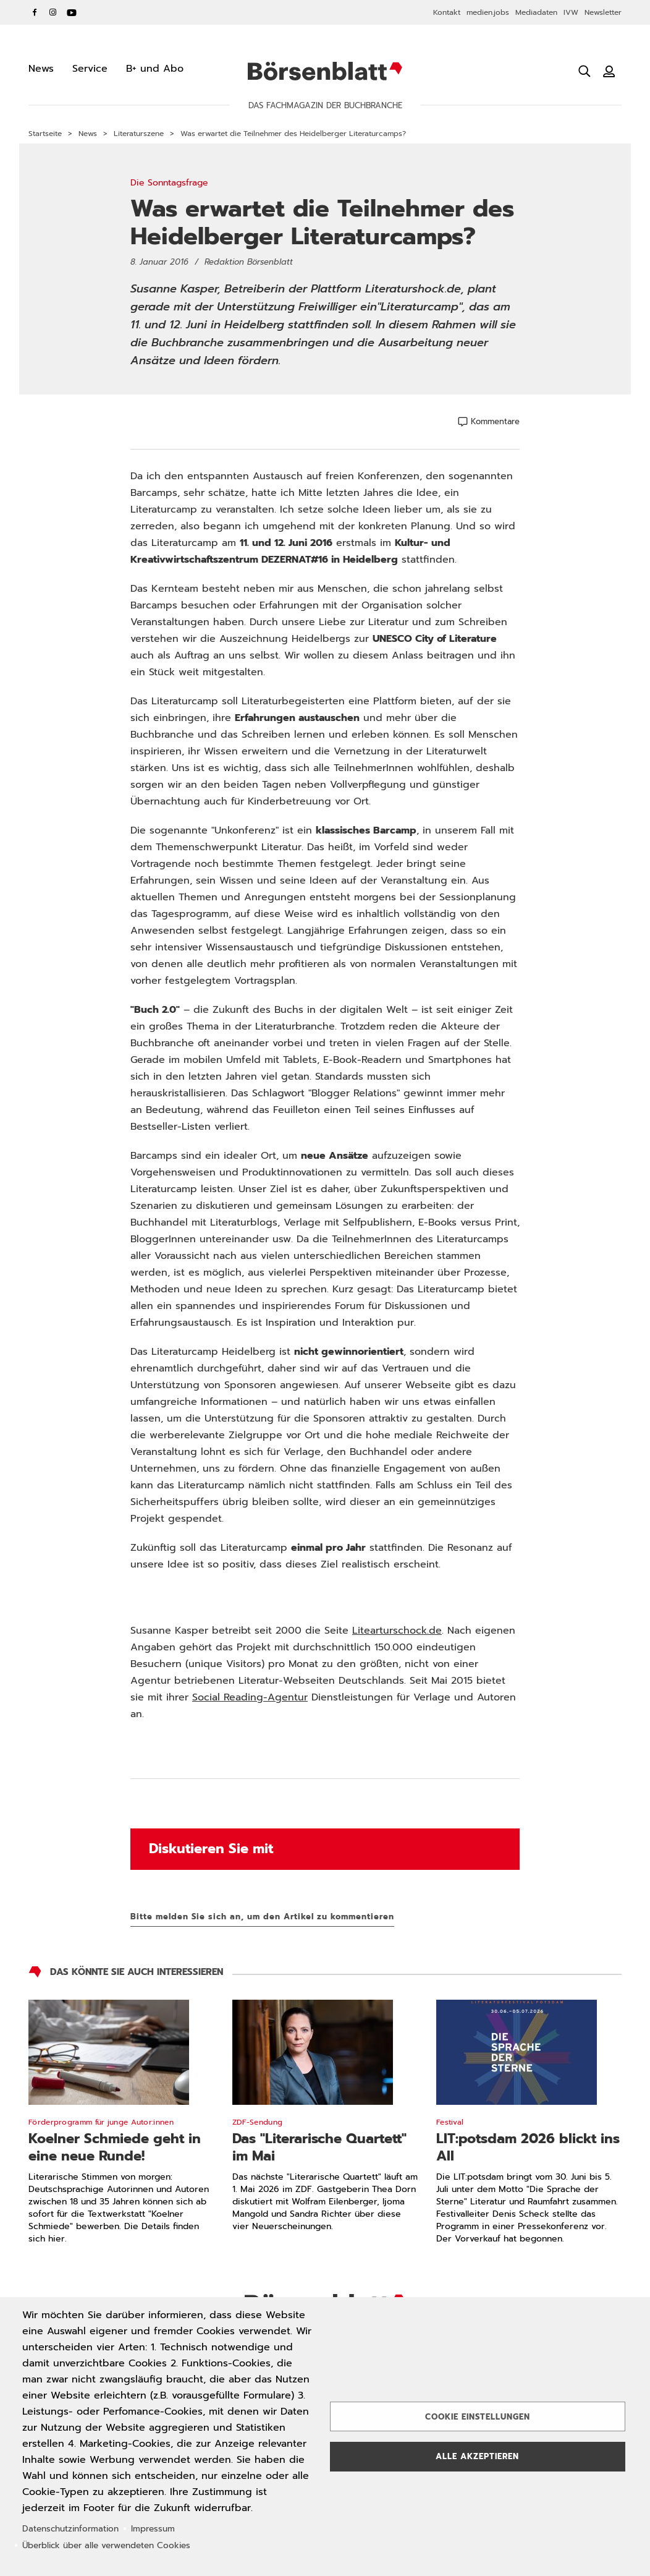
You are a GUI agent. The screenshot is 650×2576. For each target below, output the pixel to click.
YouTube (71, 12)
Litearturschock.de (397, 1630)
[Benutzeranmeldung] (609, 71)
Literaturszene (139, 133)
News (87, 133)
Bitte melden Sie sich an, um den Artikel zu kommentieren (262, 1916)
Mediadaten (536, 12)
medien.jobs (487, 12)
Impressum (153, 2528)
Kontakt (446, 12)
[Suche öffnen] (584, 71)
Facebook (34, 12)
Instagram (53, 12)
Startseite (45, 133)
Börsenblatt (325, 71)
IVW (570, 12)
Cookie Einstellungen (477, 2417)
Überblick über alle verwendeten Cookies (106, 2545)
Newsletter (603, 12)
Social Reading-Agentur (250, 1697)
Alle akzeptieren (477, 2456)
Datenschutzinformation (70, 2528)
